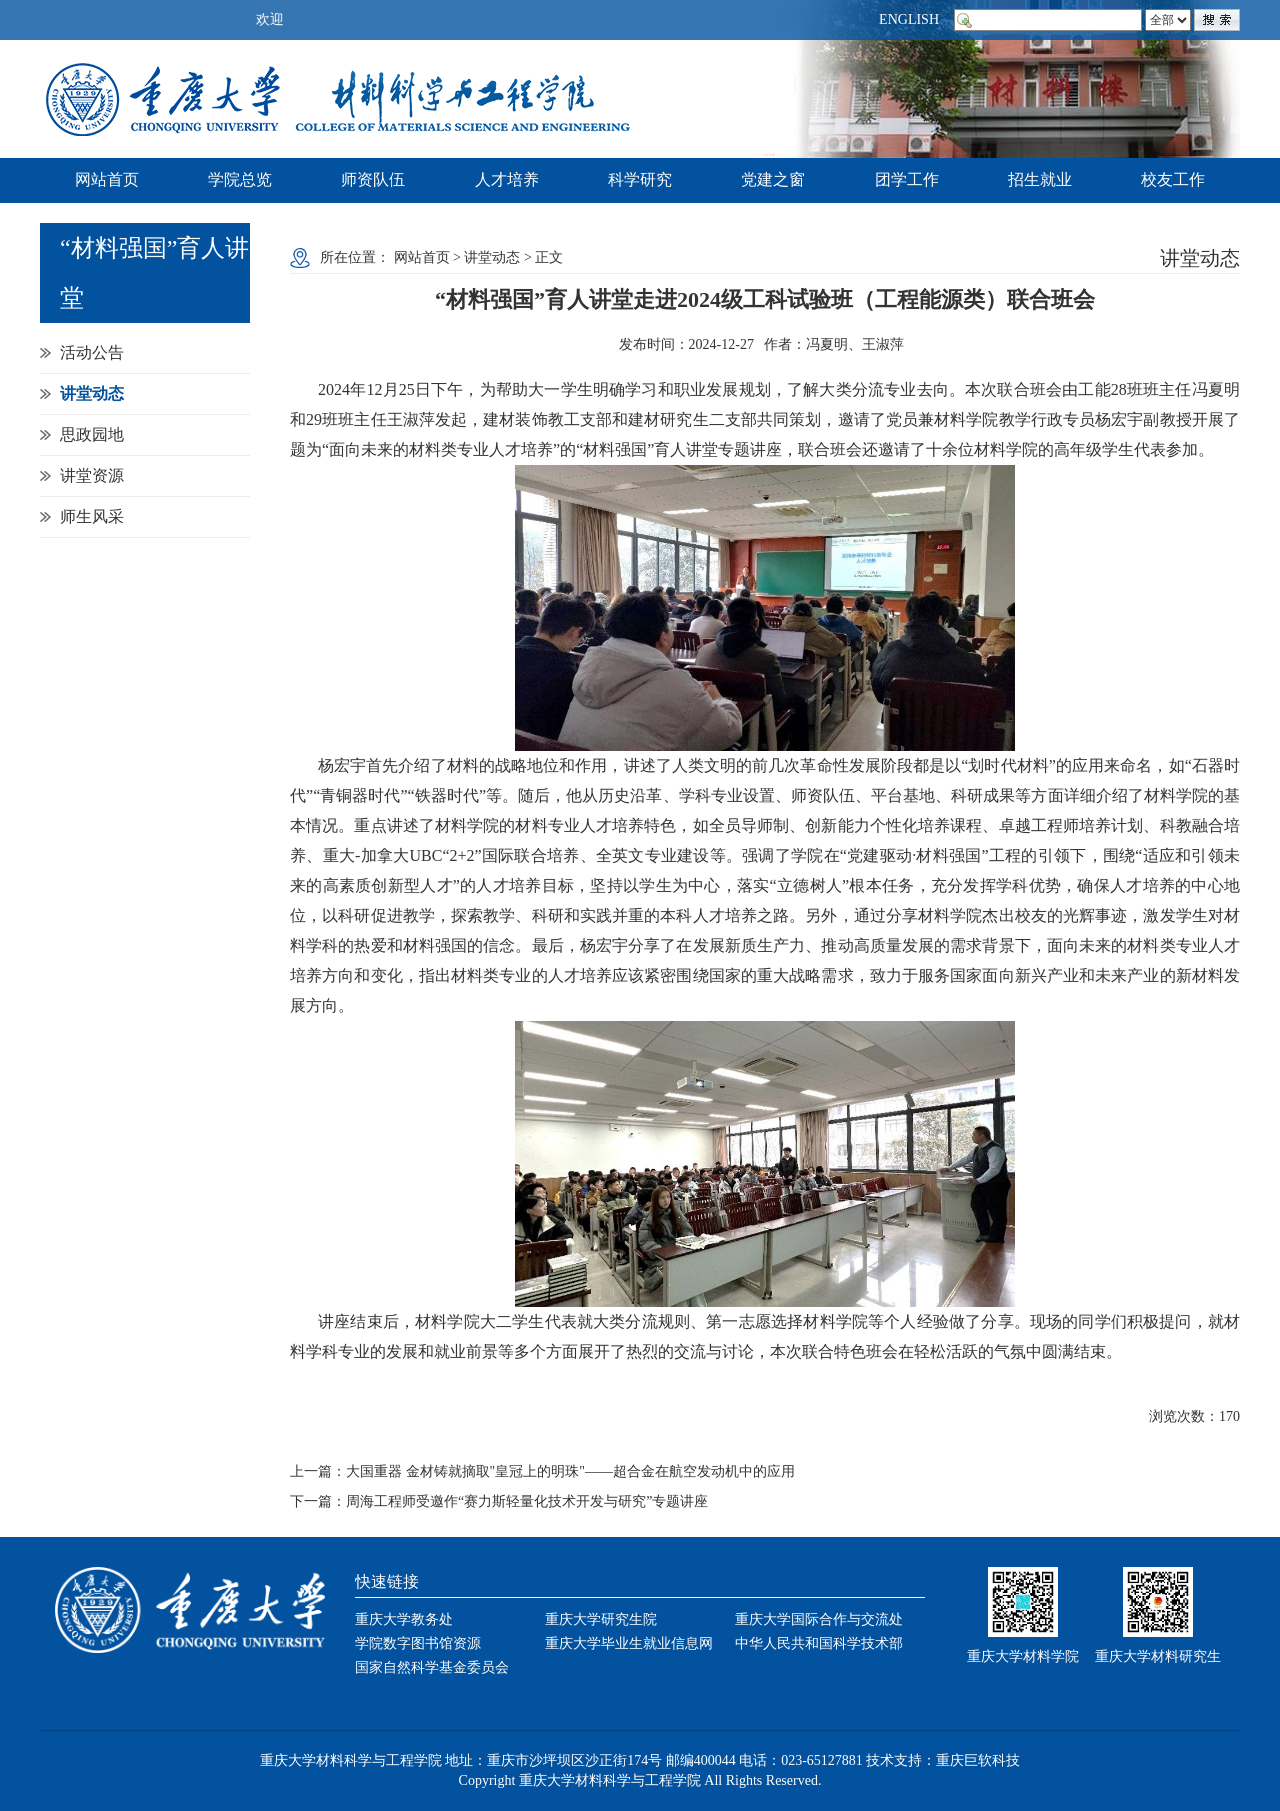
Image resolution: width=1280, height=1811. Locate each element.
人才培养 (507, 179)
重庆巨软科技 (978, 1760)
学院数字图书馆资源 (418, 1643)
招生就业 (1040, 179)
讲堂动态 (92, 393)
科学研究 (640, 179)
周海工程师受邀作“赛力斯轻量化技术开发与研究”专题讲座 (527, 1501)
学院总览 (240, 179)
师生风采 (92, 516)
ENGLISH (909, 19)
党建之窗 (773, 179)
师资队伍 (373, 179)
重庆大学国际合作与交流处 (819, 1619)
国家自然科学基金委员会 (432, 1667)
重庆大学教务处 (404, 1619)
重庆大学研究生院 (601, 1619)
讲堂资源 (92, 475)
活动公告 (92, 352)
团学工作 (907, 179)
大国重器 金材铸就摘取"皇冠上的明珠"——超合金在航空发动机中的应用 (570, 1471)
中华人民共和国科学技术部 (819, 1643)
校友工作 (1173, 179)
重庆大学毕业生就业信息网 (629, 1643)
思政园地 (92, 434)
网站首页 (107, 179)
